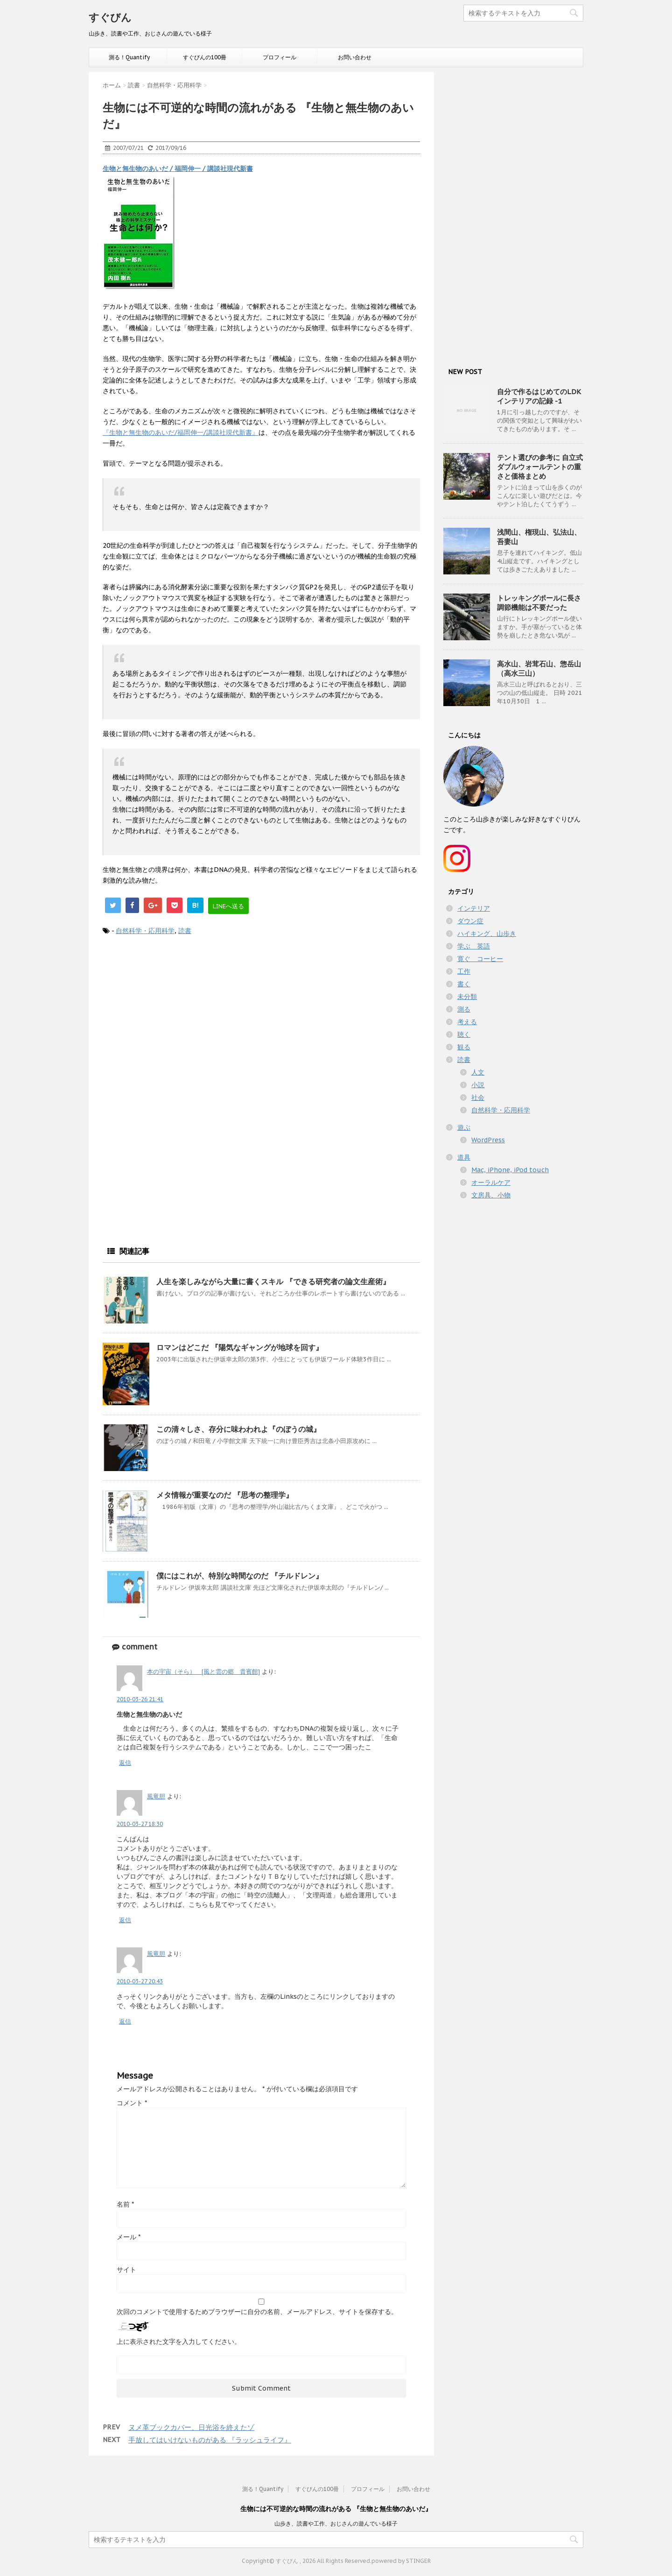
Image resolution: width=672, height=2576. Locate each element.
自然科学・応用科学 (145, 931)
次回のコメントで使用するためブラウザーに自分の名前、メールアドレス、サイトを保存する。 (257, 2311)
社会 (477, 1097)
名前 (125, 2204)
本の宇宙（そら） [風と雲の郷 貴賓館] (203, 1672)
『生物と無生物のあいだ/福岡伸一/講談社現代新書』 (181, 432)
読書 (184, 931)
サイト (126, 2269)
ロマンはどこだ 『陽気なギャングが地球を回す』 (239, 1347)
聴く (463, 1034)
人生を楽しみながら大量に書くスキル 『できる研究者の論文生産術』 (273, 1281)
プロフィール (279, 57)
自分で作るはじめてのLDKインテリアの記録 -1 (539, 396)
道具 (463, 1157)
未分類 (467, 996)
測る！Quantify (129, 57)
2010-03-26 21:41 (140, 1699)
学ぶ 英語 (473, 946)
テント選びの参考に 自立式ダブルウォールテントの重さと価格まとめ (540, 467)
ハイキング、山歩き (486, 933)
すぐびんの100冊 (204, 57)
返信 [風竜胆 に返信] (125, 1920)
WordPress (488, 1140)
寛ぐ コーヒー (480, 959)
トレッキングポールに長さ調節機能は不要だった (539, 603)
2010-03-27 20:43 (140, 1981)
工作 (463, 971)
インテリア (473, 908)
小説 (477, 1085)
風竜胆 (156, 1796)
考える (467, 1022)
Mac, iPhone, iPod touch (510, 1170)
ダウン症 (470, 921)
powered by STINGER (401, 2560)
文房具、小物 (491, 1195)
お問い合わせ (354, 57)
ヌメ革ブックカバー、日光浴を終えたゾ (191, 2427)
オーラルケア (491, 1182)
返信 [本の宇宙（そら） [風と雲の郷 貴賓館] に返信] (125, 1763)
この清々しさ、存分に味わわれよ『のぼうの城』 (238, 1429)
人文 (477, 1072)
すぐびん (110, 17)
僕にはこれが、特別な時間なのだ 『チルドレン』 (239, 1575)
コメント (132, 2103)
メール (128, 2237)
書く (463, 984)
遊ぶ (463, 1127)
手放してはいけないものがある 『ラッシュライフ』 (209, 2439)
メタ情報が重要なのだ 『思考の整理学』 (224, 1495)
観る (463, 1047)
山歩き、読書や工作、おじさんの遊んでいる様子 (336, 2523)
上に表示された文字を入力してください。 (179, 2341)
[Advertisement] (261, 1020)
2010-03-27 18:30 (140, 1823)
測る (463, 1009)
